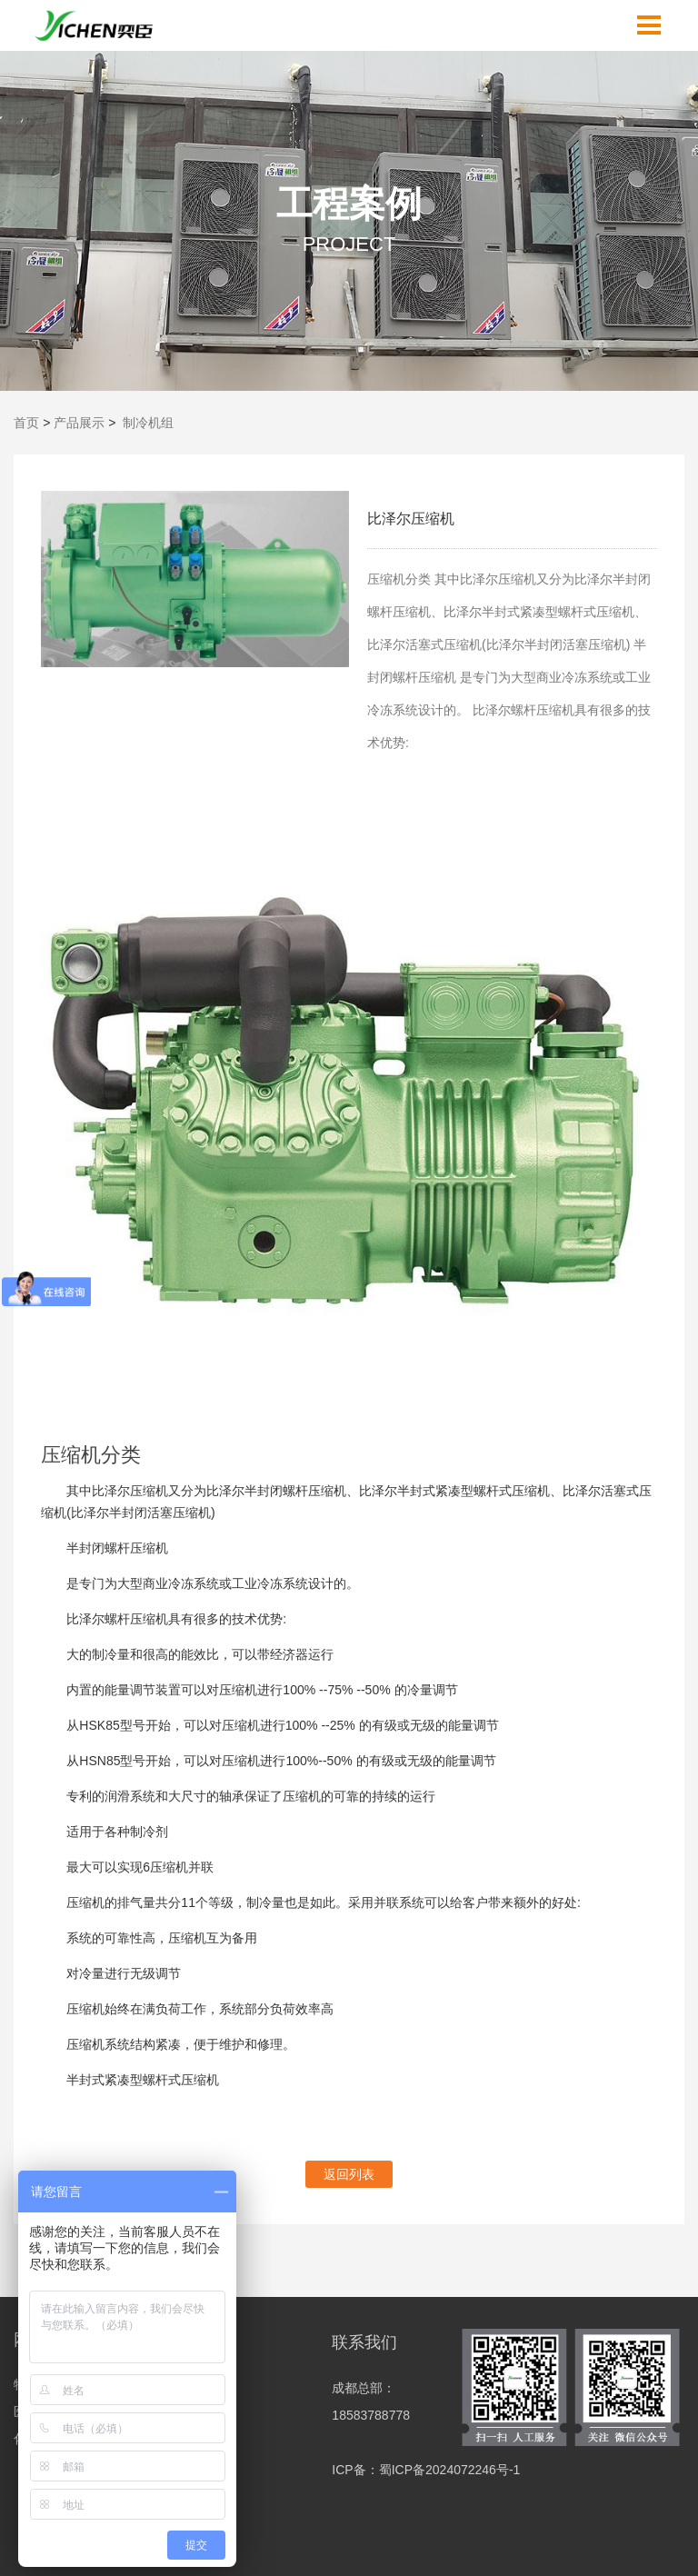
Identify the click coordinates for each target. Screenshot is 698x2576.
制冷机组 (148, 422)
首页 (26, 422)
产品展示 (79, 422)
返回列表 (349, 2174)
